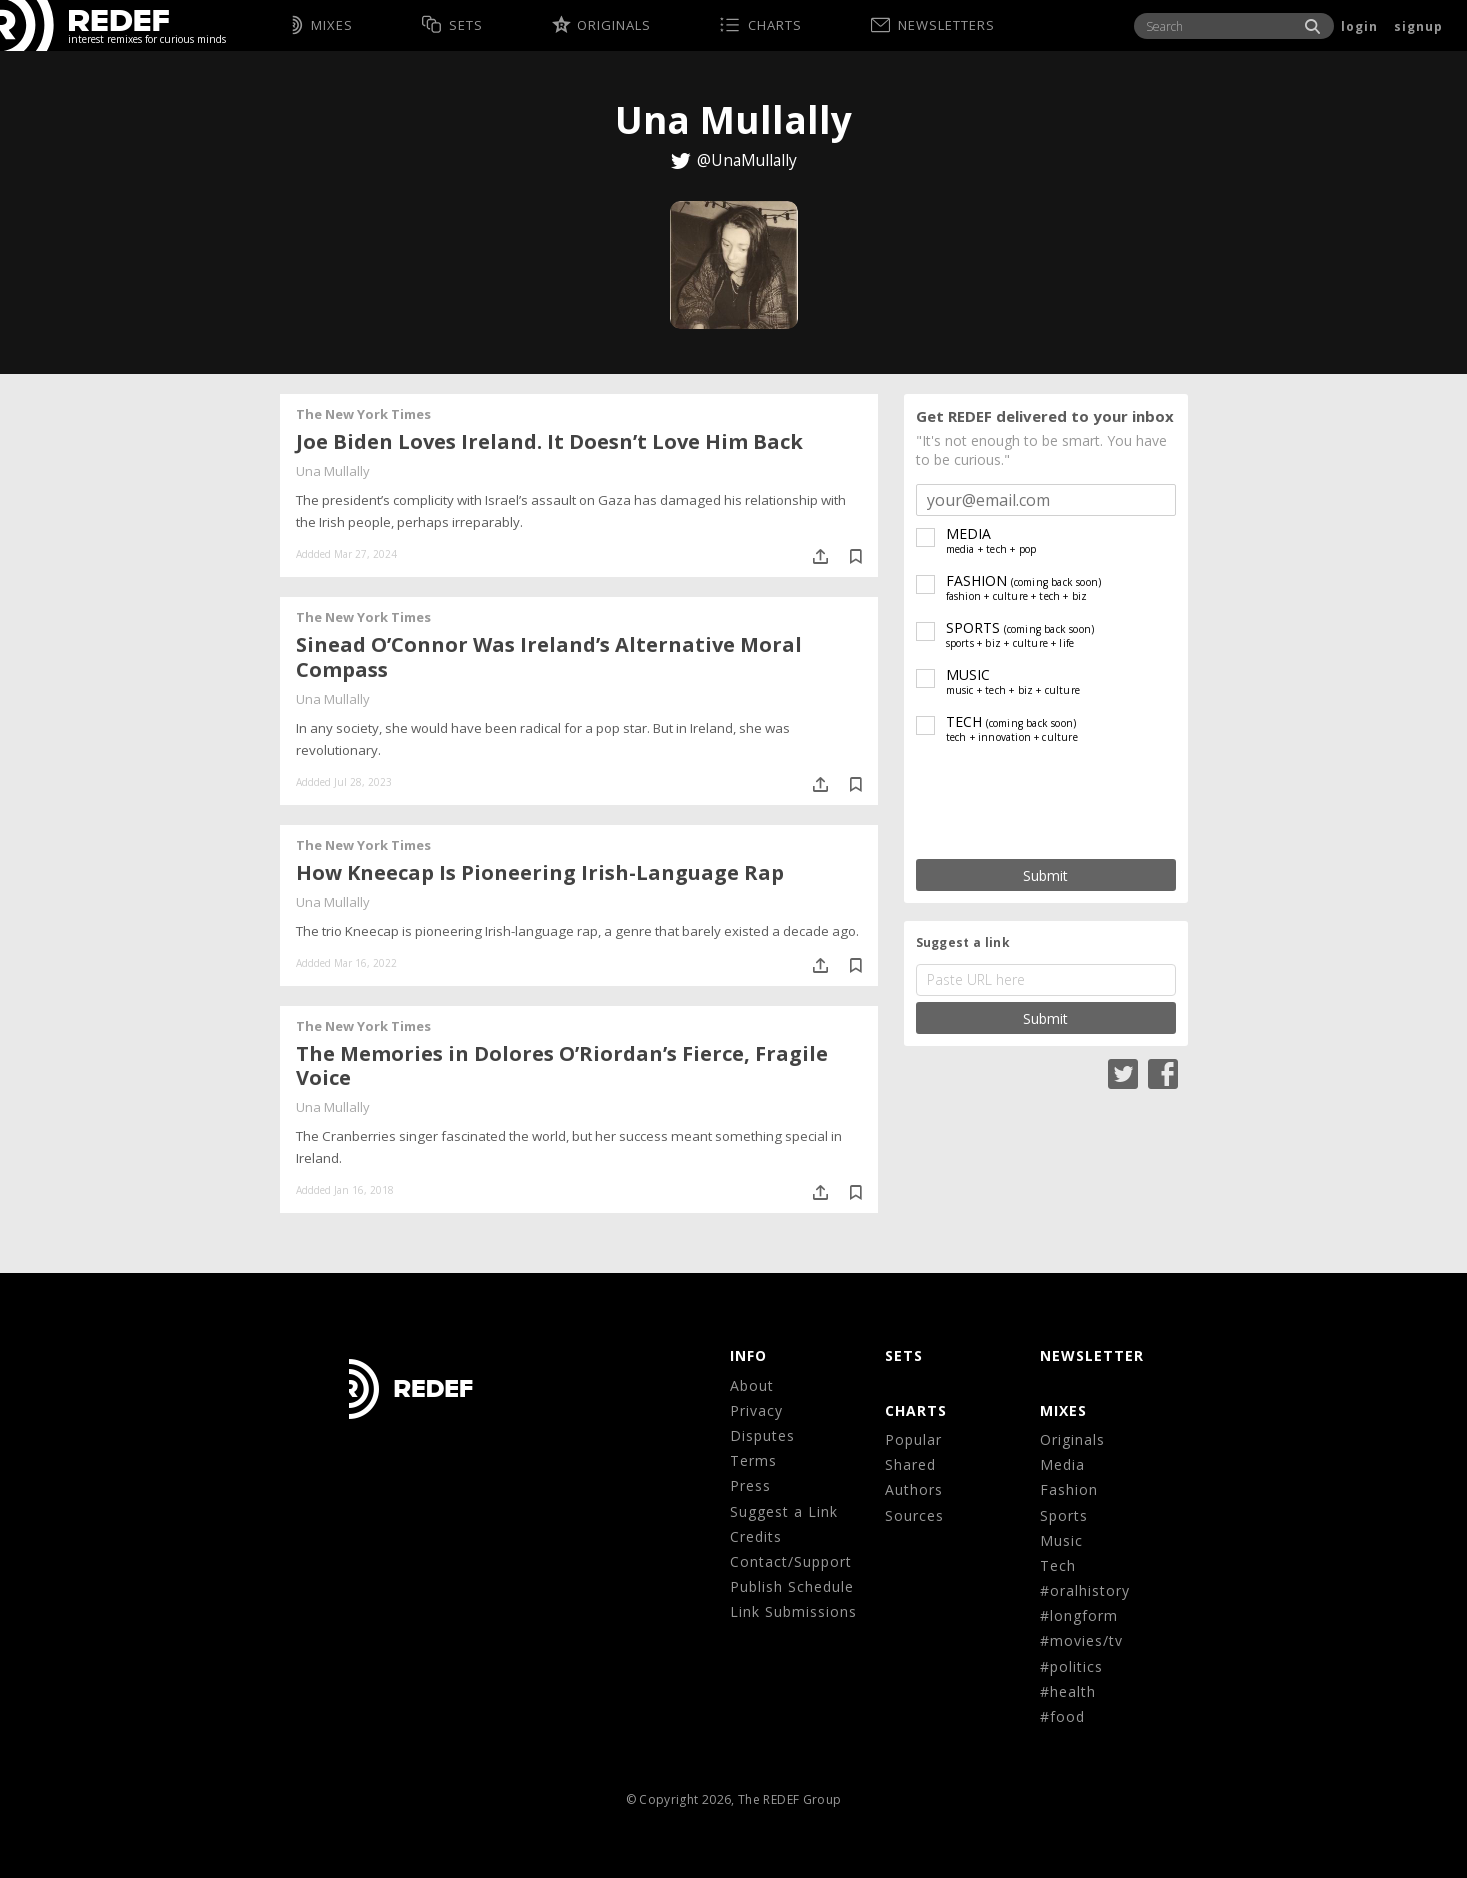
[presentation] (1046, 802)
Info (748, 1355)
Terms (753, 1460)
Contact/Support (791, 1561)
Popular (913, 1439)
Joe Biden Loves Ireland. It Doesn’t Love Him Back (549, 441)
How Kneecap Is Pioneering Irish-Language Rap (540, 872)
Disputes (762, 1435)
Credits (756, 1536)
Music (1061, 1540)
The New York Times (363, 414)
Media (1062, 1464)
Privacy (756, 1410)
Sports (1064, 1515)
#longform (1079, 1615)
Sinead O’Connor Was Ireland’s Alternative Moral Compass (549, 657)
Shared (910, 1464)
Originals (1072, 1439)
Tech (1058, 1565)
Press (750, 1485)
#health (1068, 1691)
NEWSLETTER (1092, 1355)
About (752, 1385)
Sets (904, 1355)
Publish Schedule (792, 1586)
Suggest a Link (784, 1511)
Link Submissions (793, 1611)
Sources (914, 1515)
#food (1062, 1716)
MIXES (1063, 1410)
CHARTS (916, 1410)
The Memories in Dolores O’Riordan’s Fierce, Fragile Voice (562, 1066)
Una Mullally (333, 471)
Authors (914, 1489)
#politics (1071, 1666)
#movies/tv (1081, 1640)
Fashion (1069, 1489)
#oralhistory (1085, 1590)
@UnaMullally (747, 160)
